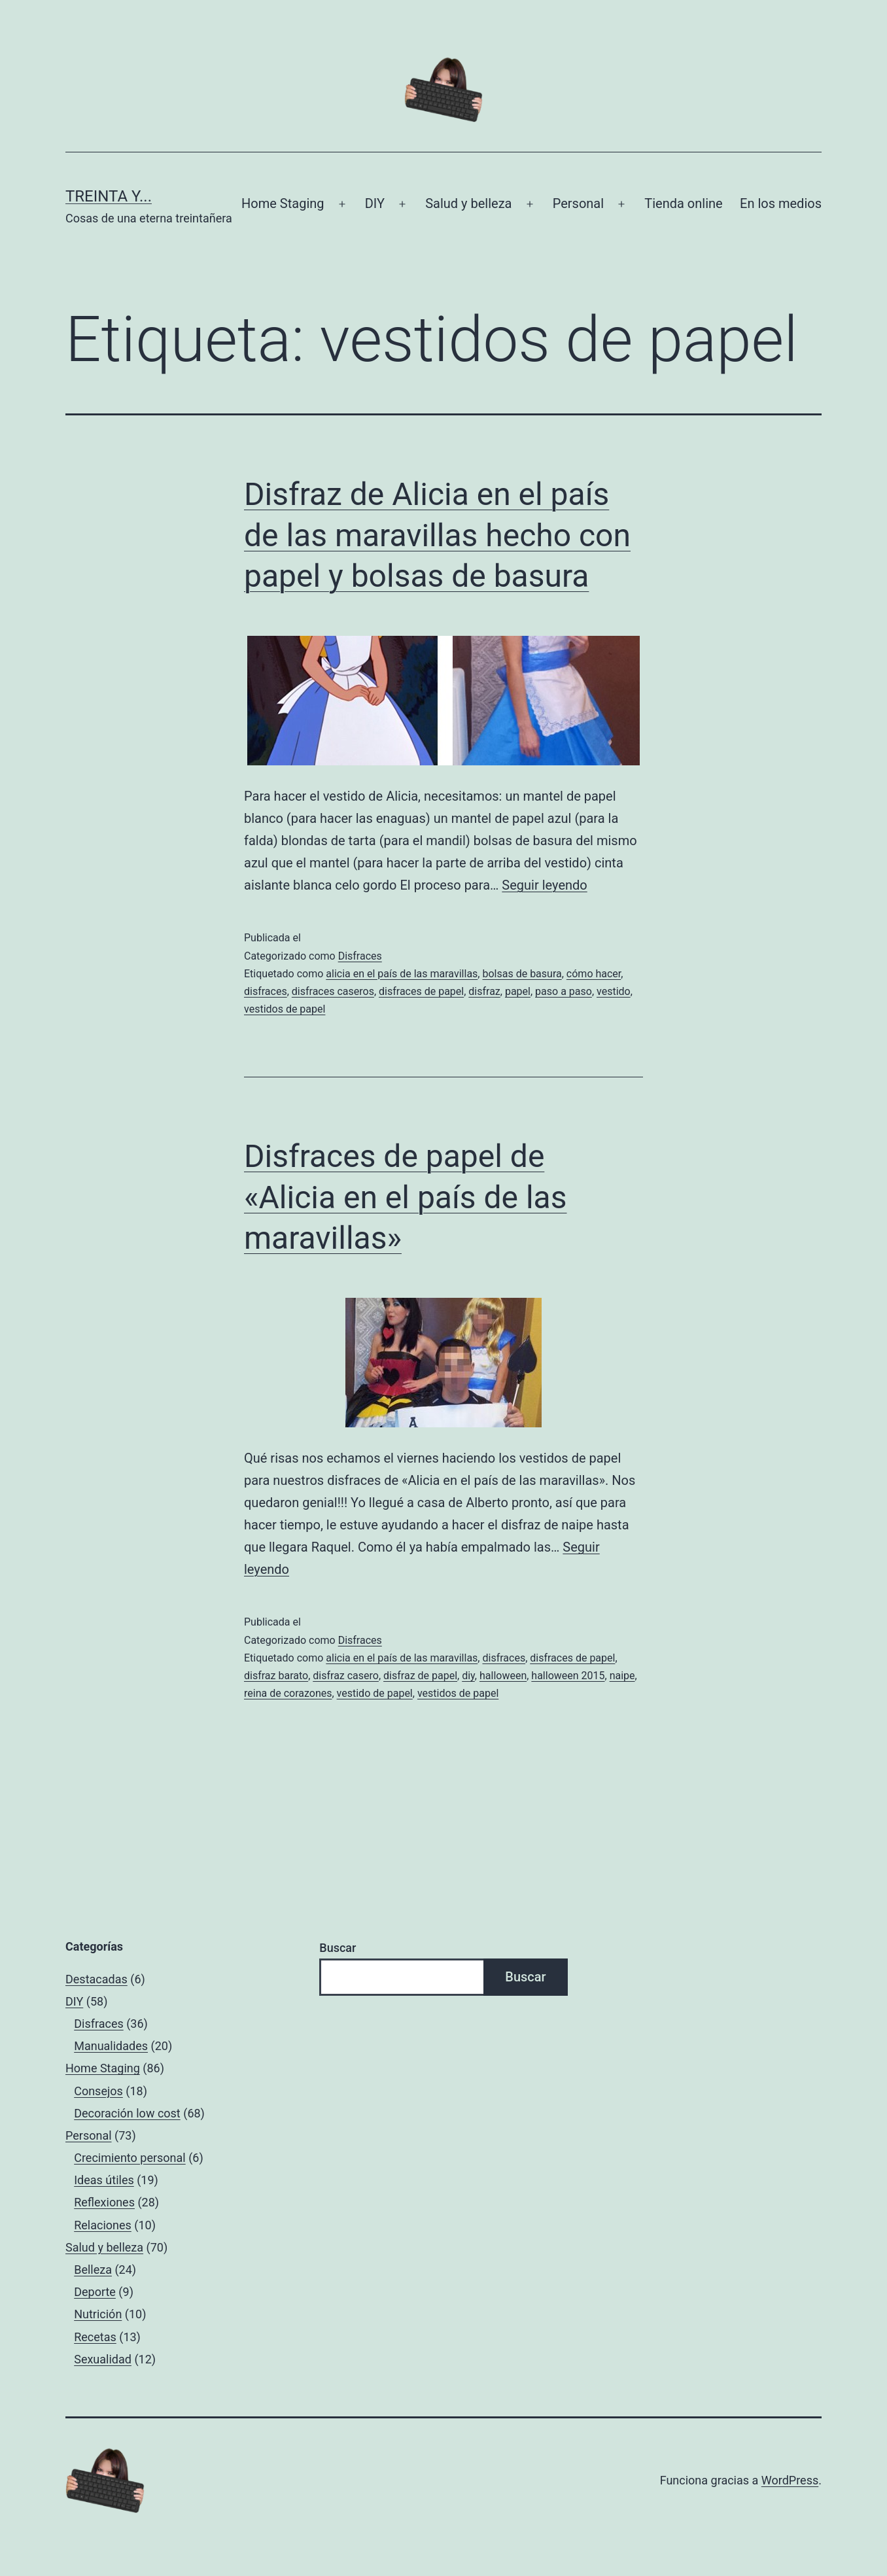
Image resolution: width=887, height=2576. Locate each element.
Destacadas (96, 1979)
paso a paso (563, 991)
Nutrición (98, 2314)
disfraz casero (346, 1675)
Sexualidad (102, 2359)
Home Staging (282, 203)
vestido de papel (375, 1693)
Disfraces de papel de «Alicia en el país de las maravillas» (405, 1197)
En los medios (781, 203)
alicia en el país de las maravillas (402, 973)
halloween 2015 (567, 1675)
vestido (614, 991)
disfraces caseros (333, 991)
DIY (375, 203)
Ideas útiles (104, 2180)
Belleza (93, 2269)
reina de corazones (288, 1693)
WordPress (789, 2480)
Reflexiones (104, 2202)
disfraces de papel (421, 991)
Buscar (337, 1948)
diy (468, 1675)
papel (517, 991)
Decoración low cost (127, 2113)
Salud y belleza (468, 203)
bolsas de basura (521, 973)
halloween (503, 1675)
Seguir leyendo (544, 885)
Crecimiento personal (130, 2158)
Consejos (98, 2091)
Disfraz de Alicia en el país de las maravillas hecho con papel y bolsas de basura (437, 535)
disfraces (265, 991)
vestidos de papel (284, 1009)
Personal (578, 203)
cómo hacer (593, 973)
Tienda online (683, 203)
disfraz (484, 991)
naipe (622, 1675)
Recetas (95, 2337)
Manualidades (111, 2046)
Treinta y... (108, 196)
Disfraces (360, 956)
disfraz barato (276, 1675)
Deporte (95, 2292)
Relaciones (102, 2225)
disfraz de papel (420, 1675)
